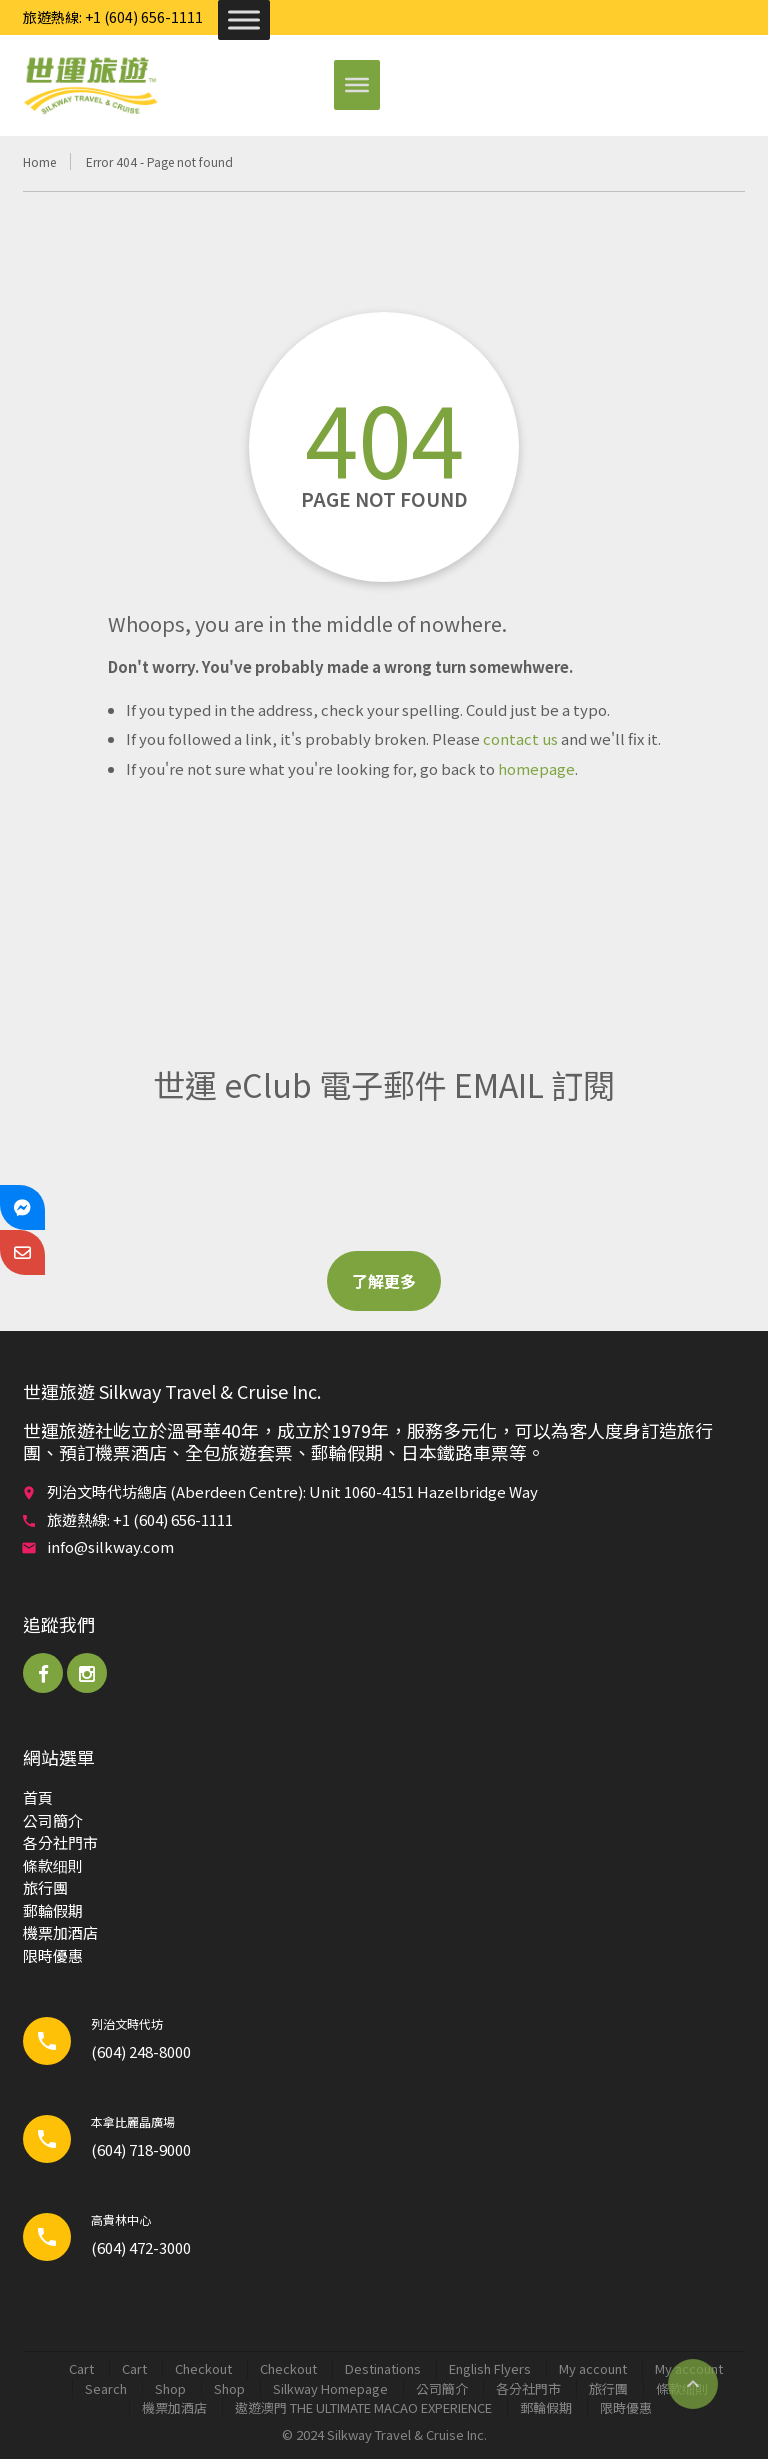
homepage (536, 768)
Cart (81, 2368)
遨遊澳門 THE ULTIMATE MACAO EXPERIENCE (363, 2407)
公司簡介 (53, 1820)
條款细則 (53, 1865)
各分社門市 (60, 1842)
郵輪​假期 (53, 1910)
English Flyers (490, 2368)
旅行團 (45, 1887)
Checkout (203, 2368)
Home (39, 161)
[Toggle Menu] (244, 19)
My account (593, 2368)
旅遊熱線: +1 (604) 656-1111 (113, 17)
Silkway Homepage (330, 2388)
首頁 (38, 1797)
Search (106, 2388)
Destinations (383, 2368)
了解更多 (384, 1281)
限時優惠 (53, 1955)
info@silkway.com (110, 1546)
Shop (170, 2388)
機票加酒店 (60, 1932)
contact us (520, 738)
